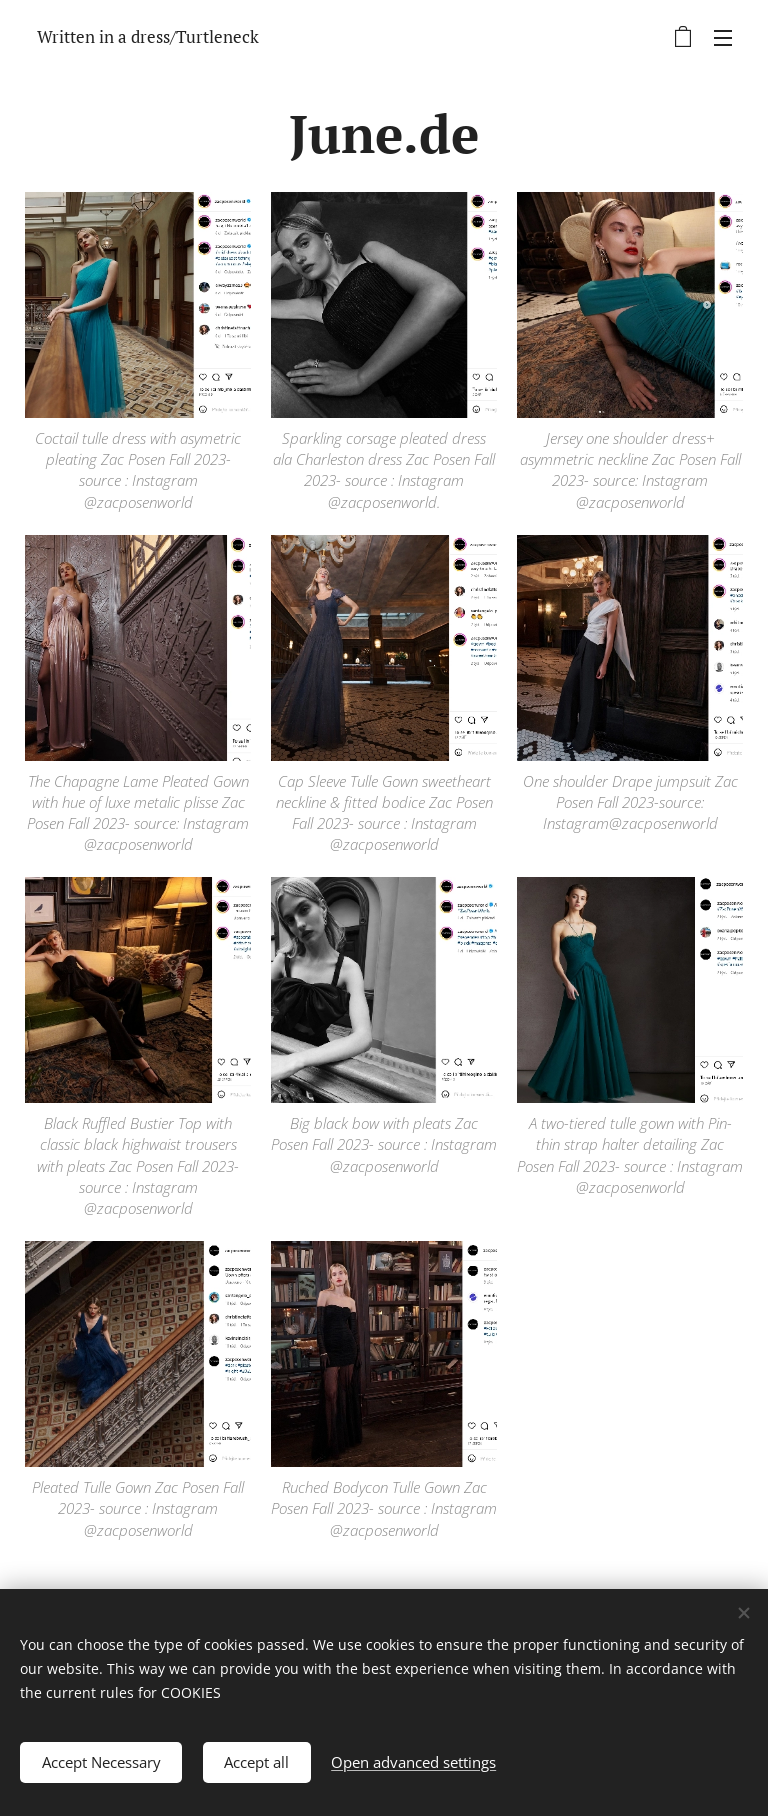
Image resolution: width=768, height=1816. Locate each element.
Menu (723, 38)
